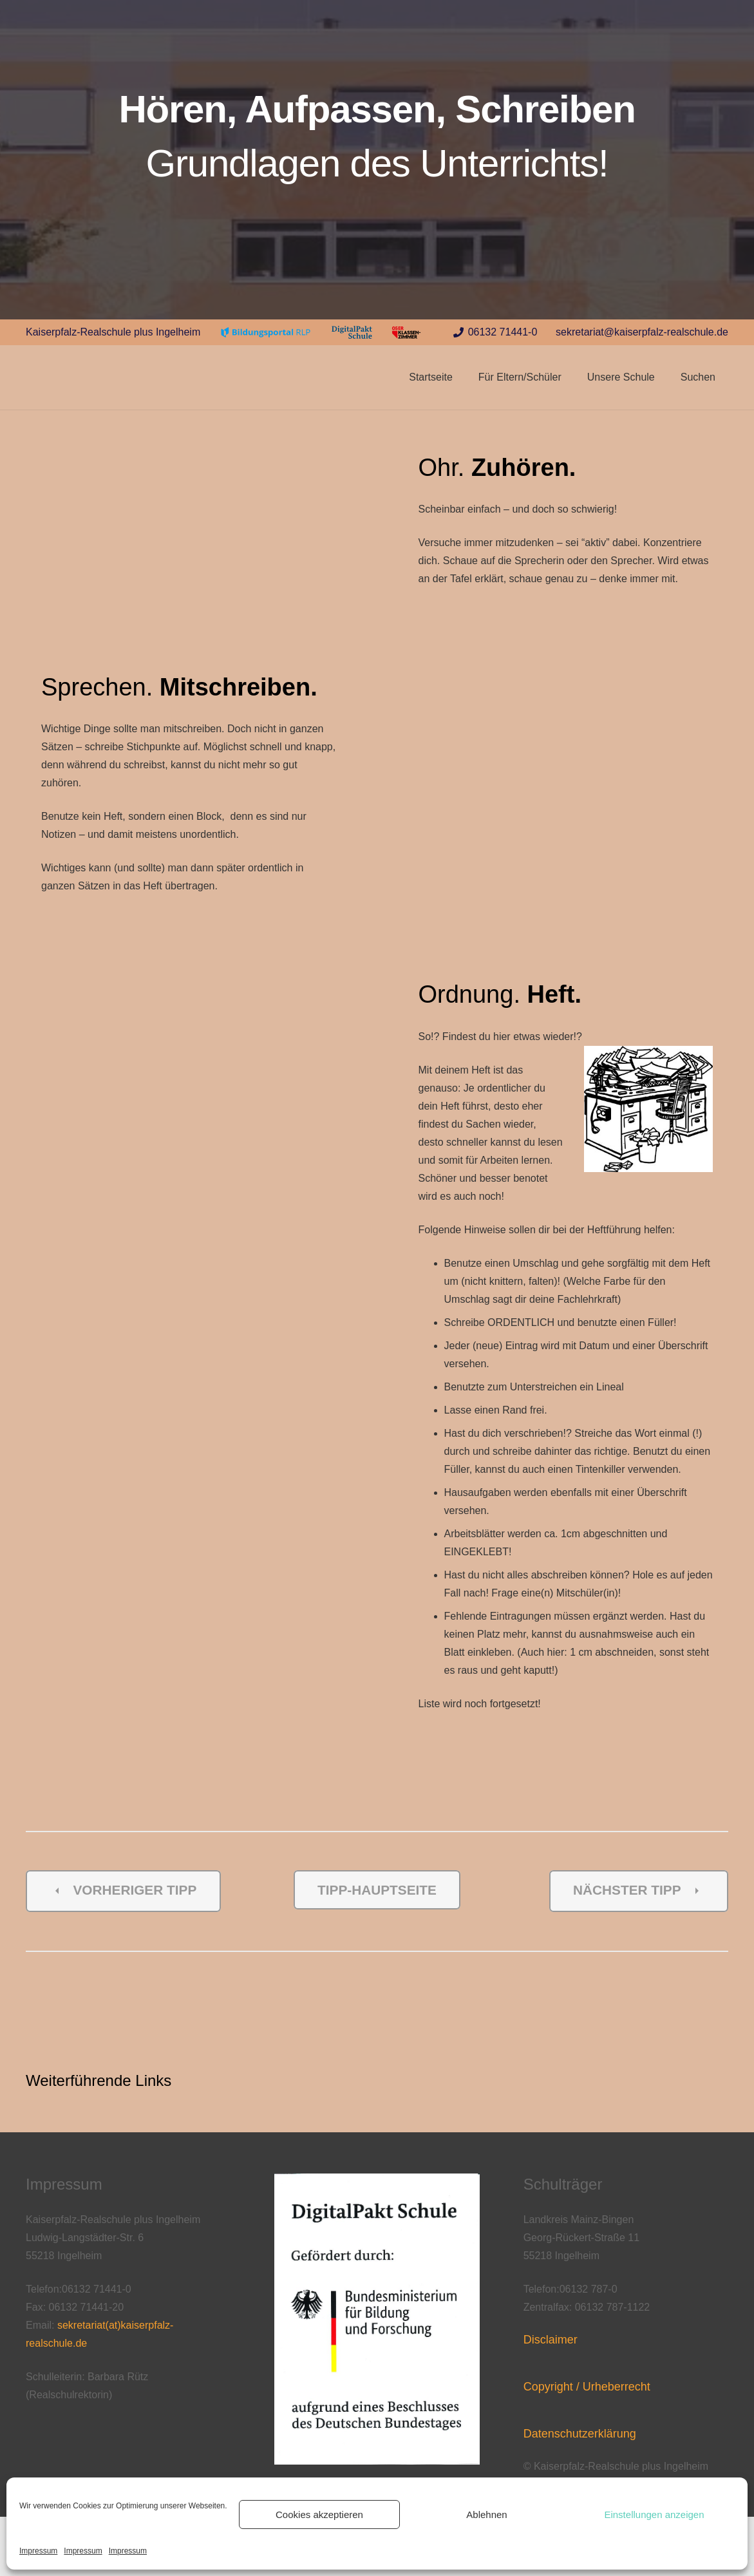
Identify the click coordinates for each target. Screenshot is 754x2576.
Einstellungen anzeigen (654, 2514)
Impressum (38, 2550)
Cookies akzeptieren (319, 2514)
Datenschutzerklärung (579, 2433)
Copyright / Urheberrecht (586, 2386)
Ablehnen (486, 2514)
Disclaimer (550, 2339)
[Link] (266, 332)
